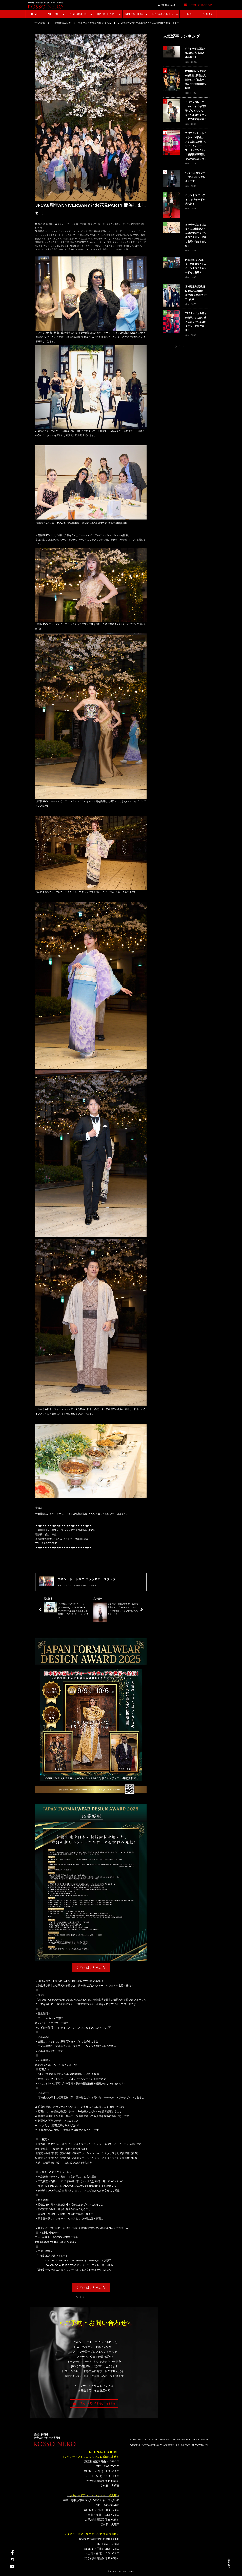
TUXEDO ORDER (78, 14)
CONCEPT (154, 2440)
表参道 (97, 231)
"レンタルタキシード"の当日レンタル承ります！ (195, 177)
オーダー (119, 231)
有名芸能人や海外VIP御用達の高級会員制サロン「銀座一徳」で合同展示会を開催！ (195, 80)
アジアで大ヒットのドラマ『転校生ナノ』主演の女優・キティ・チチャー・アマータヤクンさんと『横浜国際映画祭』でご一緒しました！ (195, 146)
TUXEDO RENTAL (106, 14)
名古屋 (84, 238)
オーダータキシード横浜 (88, 246)
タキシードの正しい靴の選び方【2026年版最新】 (195, 52)
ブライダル (78, 235)
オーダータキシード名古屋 (134, 238)
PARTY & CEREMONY (152, 2445)
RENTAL (204, 2440)
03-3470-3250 (168, 5)
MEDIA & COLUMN (162, 14)
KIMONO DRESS (134, 14)
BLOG (189, 14)
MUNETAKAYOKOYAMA (127, 235)
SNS (177, 2445)
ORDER (195, 2440)
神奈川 (47, 246)
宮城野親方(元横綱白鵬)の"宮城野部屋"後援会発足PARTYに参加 (196, 293)
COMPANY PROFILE (181, 2440)
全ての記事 (39, 23)
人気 (86, 235)
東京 (91, 231)
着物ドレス (129, 246)
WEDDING (135, 2445)
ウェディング (51, 231)
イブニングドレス (97, 235)
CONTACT (185, 2445)
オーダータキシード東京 (109, 238)
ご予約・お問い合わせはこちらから (96, 2403)
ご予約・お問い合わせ (200, 5)
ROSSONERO (81, 242)
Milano (73, 246)
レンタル (129, 231)
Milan (61, 249)
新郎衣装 (39, 242)
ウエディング (64, 231)
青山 (40, 246)
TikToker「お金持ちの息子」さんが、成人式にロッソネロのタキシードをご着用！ (196, 322)
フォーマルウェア (80, 231)
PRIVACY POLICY (200, 2445)
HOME (34, 14)
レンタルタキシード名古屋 (57, 242)
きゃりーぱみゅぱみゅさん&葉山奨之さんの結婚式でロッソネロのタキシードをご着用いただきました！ (195, 235)
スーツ (111, 231)
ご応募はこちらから (91, 1967)
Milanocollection (85, 249)
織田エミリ (108, 249)
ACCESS (207, 14)
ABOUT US (53, 14)
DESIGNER (165, 2440)
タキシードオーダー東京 (100, 242)
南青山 (104, 231)
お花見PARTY (71, 249)
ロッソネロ (67, 235)
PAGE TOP (229, 2563)
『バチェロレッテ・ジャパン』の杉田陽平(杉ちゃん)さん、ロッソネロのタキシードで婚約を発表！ (195, 111)
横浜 (72, 242)
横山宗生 (111, 235)
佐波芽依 (97, 249)
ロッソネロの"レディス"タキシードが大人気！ (195, 199)
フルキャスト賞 (121, 249)
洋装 (90, 238)
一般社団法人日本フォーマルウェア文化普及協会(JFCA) (82, 23)
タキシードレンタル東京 (123, 242)
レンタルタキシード (52, 235)
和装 (95, 238)
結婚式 (41, 231)
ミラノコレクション (60, 246)
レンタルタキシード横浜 (111, 246)
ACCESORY (168, 2445)
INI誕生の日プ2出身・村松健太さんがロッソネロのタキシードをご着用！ (195, 266)
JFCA (77, 238)
